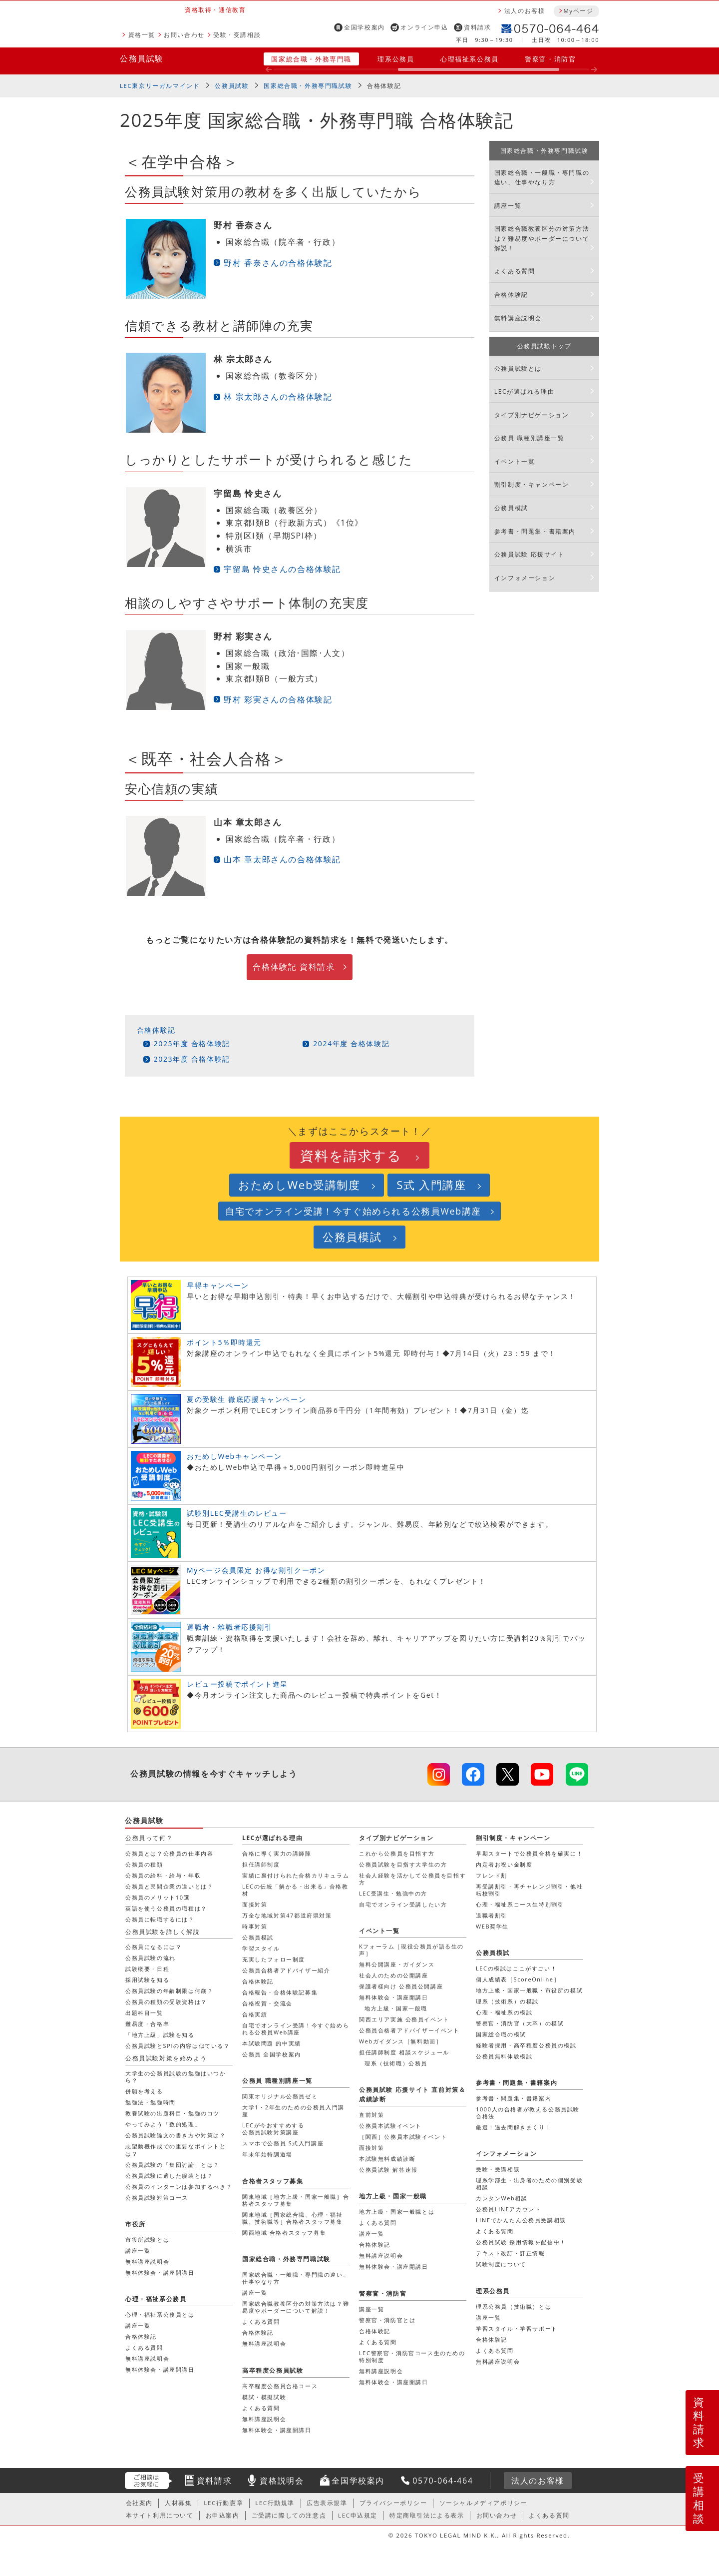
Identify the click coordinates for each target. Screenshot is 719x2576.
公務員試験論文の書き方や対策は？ (175, 2135)
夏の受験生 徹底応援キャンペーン (246, 1399)
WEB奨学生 (492, 1926)
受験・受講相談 (237, 34)
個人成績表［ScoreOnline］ (518, 1979)
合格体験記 (384, 85)
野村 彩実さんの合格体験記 (278, 699)
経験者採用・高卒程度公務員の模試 (526, 2045)
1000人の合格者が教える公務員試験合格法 (528, 2112)
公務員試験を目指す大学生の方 (403, 1864)
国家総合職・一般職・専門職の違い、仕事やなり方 (541, 177)
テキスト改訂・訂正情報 (510, 2253)
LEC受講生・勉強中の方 (393, 1893)
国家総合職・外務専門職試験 (308, 85)
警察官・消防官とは (387, 2320)
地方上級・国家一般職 (395, 2008)
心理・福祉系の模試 (504, 2012)
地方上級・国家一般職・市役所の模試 (529, 1990)
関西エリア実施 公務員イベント (404, 2019)
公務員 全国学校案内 (271, 2054)
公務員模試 (511, 508)
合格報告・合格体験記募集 (280, 1992)
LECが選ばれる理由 (524, 391)
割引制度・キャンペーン (531, 484)
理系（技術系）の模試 (507, 2001)
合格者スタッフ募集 (272, 2181)
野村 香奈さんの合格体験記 (278, 262)
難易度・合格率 (147, 2023)
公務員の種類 (144, 1864)
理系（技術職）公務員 (395, 2063)
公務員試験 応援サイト (529, 554)
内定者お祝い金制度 (504, 1864)
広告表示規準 (327, 2503)
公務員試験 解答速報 (388, 2169)
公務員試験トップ (544, 346)
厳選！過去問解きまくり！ (513, 2127)
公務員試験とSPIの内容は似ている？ (177, 2045)
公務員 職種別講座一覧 (529, 438)
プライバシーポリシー (393, 2503)
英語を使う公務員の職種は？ (166, 1908)
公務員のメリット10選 (157, 1897)
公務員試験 (142, 58)
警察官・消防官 (550, 58)
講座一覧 (507, 205)
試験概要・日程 (147, 1968)
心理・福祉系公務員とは (160, 2314)
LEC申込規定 (357, 2515)
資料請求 (477, 27)
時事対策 (254, 1926)
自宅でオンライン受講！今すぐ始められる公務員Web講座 (353, 1211)
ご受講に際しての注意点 (289, 2515)
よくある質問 (514, 271)
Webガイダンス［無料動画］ (400, 2041)
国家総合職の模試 (501, 2034)
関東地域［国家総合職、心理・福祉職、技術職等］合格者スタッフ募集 (292, 2218)
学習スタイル (261, 1948)
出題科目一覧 (144, 2012)
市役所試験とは (147, 2239)
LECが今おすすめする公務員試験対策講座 (273, 2128)
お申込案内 (223, 2515)
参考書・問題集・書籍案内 (535, 531)
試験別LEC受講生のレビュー (237, 1513)
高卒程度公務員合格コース (280, 2386)
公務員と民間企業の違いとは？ (169, 1886)
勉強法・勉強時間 (150, 2102)
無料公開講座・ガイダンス (396, 1964)
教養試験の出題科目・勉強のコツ (172, 2113)
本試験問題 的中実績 (271, 2043)
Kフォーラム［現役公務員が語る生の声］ (411, 1949)
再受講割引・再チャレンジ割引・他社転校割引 (529, 1890)
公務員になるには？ (153, 1946)
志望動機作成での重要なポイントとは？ (175, 2149)
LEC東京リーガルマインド (160, 85)
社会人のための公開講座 (393, 1975)
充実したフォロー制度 (273, 1959)
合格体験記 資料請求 (294, 966)
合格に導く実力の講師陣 (277, 1853)
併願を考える (144, 2091)
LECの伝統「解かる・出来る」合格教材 (295, 1890)
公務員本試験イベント (390, 2125)
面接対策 (254, 1904)
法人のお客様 (524, 10)
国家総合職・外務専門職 (311, 58)
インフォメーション (524, 578)
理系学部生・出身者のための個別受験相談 (529, 2183)
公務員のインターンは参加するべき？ (178, 2186)
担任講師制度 (261, 1864)
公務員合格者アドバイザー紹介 (286, 1970)
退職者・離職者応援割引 (230, 1627)
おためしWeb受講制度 (299, 1185)
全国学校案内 (364, 27)
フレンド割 (491, 1875)
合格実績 (254, 2014)
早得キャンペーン (218, 1285)
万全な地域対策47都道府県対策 (287, 1915)
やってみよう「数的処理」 (163, 2124)
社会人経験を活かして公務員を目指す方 (412, 1879)
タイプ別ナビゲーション (531, 415)
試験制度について (501, 2264)
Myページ (578, 10)
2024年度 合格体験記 (351, 1043)
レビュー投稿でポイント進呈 (237, 1684)
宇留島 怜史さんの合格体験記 (282, 569)
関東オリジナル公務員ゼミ (280, 2096)
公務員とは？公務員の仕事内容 (169, 1853)
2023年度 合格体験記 (192, 1059)
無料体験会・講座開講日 (393, 1997)
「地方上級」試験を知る (160, 2034)
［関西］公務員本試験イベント (403, 2136)
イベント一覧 (514, 461)
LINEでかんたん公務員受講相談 (521, 2220)
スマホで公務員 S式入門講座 (283, 2143)
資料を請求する (350, 1155)
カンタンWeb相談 (501, 2198)
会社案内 (139, 2503)
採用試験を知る (147, 1979)
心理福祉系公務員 (469, 58)
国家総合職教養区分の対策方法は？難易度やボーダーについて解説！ (541, 238)
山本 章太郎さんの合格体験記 (282, 859)
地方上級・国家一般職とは (396, 2211)
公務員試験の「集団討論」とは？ (172, 2164)
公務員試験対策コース (156, 2197)
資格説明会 (282, 2480)
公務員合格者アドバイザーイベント (409, 2030)
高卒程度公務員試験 (272, 2370)
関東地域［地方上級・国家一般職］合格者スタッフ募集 (295, 2200)
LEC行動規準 (275, 2503)
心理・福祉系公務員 (155, 2299)
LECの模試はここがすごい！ (516, 1968)
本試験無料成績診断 (387, 2158)
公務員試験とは (518, 368)
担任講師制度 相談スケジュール (404, 2052)
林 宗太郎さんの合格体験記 (278, 396)
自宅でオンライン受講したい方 (403, 1904)
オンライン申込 (424, 27)
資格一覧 (141, 34)
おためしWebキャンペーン (234, 1456)
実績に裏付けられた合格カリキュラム (295, 1875)
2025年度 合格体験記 (192, 1043)
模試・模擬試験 (264, 2397)
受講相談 (699, 2498)
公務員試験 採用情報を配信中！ (521, 2242)
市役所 (135, 2224)
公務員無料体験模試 (504, 2056)
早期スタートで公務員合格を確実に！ (529, 1853)
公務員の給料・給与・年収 (163, 1875)
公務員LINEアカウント (508, 2209)
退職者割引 (491, 1915)
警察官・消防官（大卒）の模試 (520, 2023)
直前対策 (371, 2114)
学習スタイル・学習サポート (517, 2328)
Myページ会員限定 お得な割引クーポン (256, 1570)
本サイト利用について (160, 2515)
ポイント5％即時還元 (224, 1342)
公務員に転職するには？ (160, 1919)
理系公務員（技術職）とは (513, 2306)
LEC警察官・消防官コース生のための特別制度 (412, 2356)
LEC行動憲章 (223, 2503)
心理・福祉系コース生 (520, 1904)
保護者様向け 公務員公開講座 (401, 1986)
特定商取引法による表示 (426, 2515)
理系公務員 (395, 58)
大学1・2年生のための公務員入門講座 (293, 2110)
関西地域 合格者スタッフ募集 (284, 2232)
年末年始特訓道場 (267, 2154)
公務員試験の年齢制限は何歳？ (169, 1990)
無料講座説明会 (518, 318)
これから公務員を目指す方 (396, 1853)
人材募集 (178, 2503)
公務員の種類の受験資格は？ (166, 2001)
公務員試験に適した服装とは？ (169, 2175)
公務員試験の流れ (150, 1957)
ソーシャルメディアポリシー (483, 2503)
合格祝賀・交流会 (267, 2003)
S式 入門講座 (431, 1185)
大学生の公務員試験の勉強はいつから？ (175, 2076)
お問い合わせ (184, 34)
